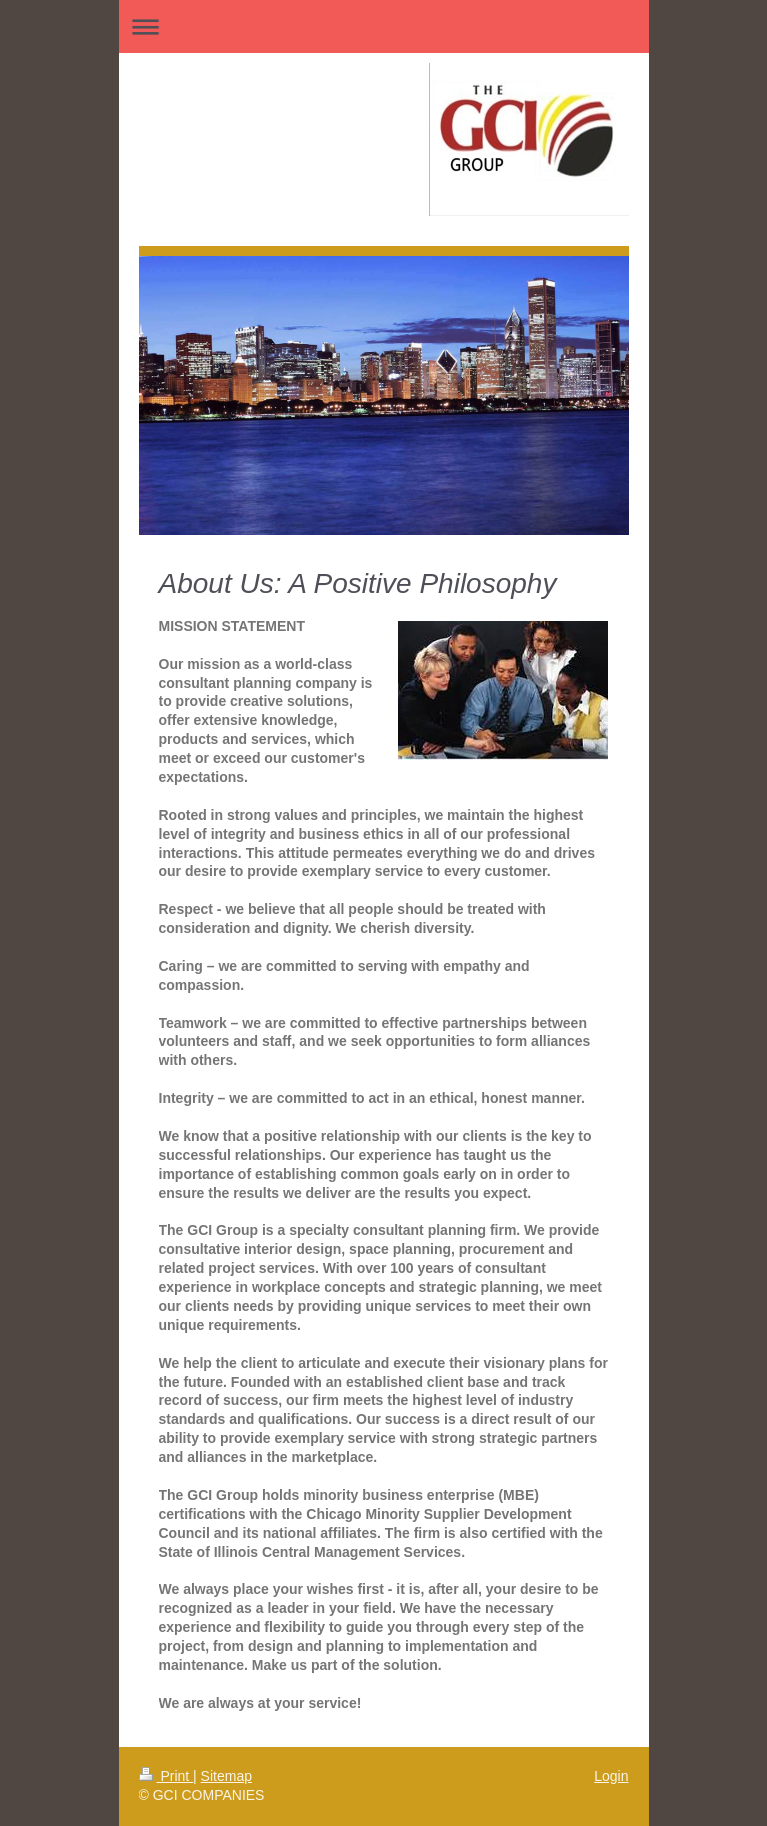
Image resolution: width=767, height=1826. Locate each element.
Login (611, 1776)
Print (166, 1776)
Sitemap (226, 1776)
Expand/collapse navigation (384, 26)
